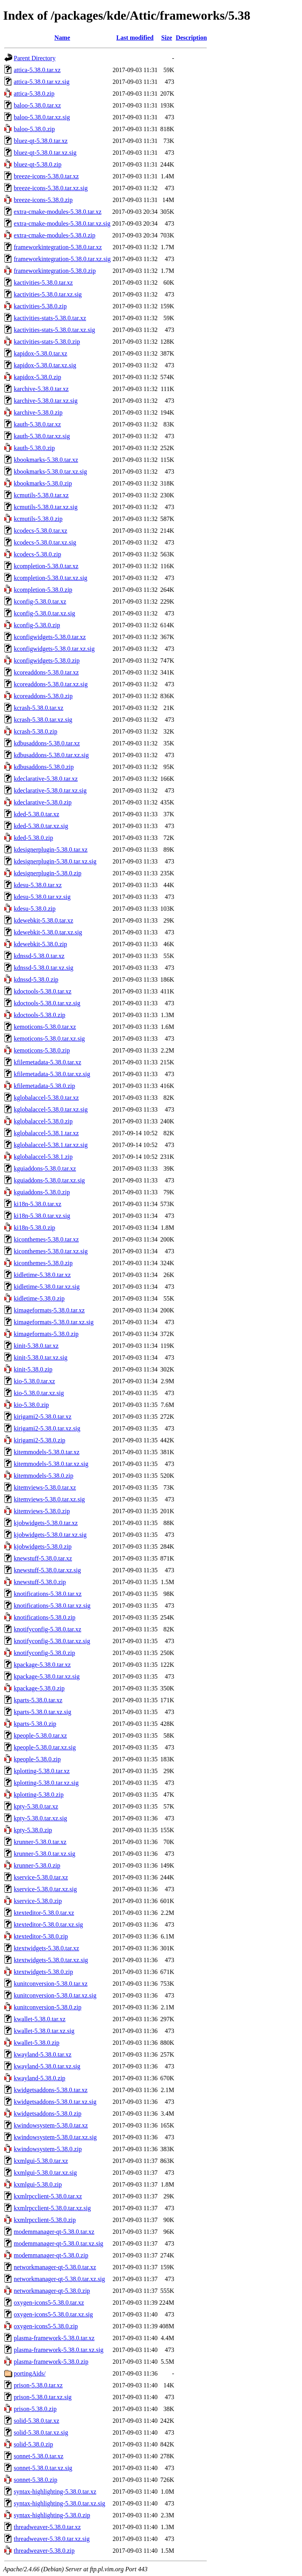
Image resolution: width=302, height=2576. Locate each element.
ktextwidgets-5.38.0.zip (43, 1971)
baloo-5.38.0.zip (34, 129)
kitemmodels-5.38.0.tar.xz (46, 1452)
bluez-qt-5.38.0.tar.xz (41, 140)
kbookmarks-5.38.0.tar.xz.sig (50, 471)
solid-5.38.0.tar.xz (36, 2420)
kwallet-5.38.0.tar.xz (40, 2019)
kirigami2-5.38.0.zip (39, 1440)
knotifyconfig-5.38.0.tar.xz (47, 1629)
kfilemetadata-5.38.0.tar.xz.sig (52, 1074)
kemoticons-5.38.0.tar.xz (45, 1026)
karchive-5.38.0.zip (38, 412)
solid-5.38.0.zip (33, 2444)
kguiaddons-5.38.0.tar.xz (45, 1168)
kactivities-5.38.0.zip (40, 306)
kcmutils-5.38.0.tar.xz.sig (45, 507)
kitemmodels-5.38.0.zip (44, 1475)
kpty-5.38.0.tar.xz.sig (40, 1818)
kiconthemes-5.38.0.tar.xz (46, 1239)
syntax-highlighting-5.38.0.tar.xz (55, 2491)
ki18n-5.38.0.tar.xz (37, 1204)
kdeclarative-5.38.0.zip (43, 802)
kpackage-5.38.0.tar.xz (42, 1664)
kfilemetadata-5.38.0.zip (44, 1085)
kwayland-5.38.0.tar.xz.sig (47, 2066)
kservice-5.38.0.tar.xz (41, 1877)
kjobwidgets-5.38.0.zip (43, 1546)
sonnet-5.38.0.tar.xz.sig (43, 2468)
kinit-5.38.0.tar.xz (36, 1345)
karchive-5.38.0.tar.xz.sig (45, 400)
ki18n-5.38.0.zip (34, 1227)
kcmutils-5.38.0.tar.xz (41, 495)
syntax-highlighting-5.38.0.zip (52, 2515)
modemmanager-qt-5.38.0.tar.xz (54, 2231)
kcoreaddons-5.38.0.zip (43, 696)
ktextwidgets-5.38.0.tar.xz (46, 1948)
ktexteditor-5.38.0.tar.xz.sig (48, 1924)
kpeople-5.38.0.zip (37, 1759)
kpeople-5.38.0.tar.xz (40, 1735)
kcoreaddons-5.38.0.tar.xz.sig (51, 684)
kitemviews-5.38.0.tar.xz (45, 1487)
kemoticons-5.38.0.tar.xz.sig (49, 1038)
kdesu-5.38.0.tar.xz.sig (42, 896)
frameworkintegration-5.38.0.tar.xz (58, 247)
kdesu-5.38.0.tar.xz (38, 885)
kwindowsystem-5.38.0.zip (48, 2149)
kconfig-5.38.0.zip (37, 625)
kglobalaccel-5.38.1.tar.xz (46, 1133)
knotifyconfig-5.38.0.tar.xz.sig (52, 1641)
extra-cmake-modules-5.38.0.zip (54, 235)
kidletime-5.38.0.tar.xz (42, 1274)
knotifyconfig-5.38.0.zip (44, 1652)
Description (191, 37)
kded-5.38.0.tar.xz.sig (41, 826)
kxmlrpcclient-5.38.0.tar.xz (48, 2196)
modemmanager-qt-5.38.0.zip (51, 2255)
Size (166, 37)
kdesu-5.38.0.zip (34, 908)
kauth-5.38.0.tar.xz (37, 424)
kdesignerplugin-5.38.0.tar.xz (51, 849)
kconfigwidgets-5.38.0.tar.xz (50, 637)
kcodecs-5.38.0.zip (37, 554)
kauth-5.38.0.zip (34, 448)
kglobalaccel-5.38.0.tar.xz (46, 1097)
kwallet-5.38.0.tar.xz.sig (44, 2030)
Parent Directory (34, 58)
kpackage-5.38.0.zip (39, 1688)
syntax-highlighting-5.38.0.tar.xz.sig (59, 2503)
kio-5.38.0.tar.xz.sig (39, 1393)
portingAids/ (30, 2373)
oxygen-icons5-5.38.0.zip (46, 2326)
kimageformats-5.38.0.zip (46, 1334)
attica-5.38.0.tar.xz (37, 70)
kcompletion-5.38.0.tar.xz (46, 566)
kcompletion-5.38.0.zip (43, 589)
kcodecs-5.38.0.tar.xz (40, 530)
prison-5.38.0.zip (35, 2409)
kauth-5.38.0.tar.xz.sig (42, 436)
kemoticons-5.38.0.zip (42, 1050)
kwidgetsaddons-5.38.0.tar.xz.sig (55, 2101)
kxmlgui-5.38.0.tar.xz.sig (45, 2172)
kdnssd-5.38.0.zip (36, 979)
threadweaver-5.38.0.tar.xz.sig (52, 2538)
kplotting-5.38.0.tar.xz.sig (46, 1782)
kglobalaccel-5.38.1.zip (43, 1156)
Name (62, 37)
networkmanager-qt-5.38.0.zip (52, 2290)
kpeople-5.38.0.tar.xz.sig (45, 1747)
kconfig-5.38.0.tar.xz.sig (44, 613)
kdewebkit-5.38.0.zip (40, 944)
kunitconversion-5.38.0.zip (47, 2007)
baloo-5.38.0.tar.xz (37, 105)
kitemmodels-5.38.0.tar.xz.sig (51, 1463)
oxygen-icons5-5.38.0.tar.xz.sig (53, 2314)
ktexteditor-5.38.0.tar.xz (44, 1912)
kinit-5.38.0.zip (33, 1369)
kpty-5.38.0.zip (33, 1830)
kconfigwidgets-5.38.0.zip (47, 660)
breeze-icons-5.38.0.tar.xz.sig (51, 188)
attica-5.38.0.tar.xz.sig (42, 81)
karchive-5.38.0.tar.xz (41, 388)
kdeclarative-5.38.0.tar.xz (46, 778)
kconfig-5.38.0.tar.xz (40, 601)
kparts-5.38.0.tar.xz (38, 1700)
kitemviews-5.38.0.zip (42, 1511)
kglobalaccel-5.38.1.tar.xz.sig (51, 1145)
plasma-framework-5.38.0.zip (51, 2361)
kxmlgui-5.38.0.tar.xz (41, 2160)
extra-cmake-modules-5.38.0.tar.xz (57, 211)
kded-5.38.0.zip (33, 837)
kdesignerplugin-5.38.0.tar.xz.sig (55, 861)
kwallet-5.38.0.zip (36, 2042)
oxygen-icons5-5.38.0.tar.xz (49, 2302)
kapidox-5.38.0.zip (37, 377)
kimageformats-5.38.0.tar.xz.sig (54, 1322)
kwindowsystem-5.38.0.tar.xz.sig (55, 2137)
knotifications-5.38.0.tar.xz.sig (52, 1605)
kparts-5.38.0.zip (35, 1723)
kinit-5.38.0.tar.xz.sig (40, 1357)
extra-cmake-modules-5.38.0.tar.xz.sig (62, 223)
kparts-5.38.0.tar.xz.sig (42, 1712)
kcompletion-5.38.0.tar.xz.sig (50, 578)
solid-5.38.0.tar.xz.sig (41, 2432)
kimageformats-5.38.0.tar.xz (49, 1310)
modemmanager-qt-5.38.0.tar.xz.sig (58, 2243)
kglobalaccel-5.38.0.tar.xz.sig (51, 1109)
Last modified (135, 37)
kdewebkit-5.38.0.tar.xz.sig (48, 932)
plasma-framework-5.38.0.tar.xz (54, 2338)
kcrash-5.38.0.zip (35, 731)
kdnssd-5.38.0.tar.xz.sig (44, 967)
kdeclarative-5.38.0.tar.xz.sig (50, 790)
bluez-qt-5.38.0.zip (37, 164)
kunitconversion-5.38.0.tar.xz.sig (55, 1995)
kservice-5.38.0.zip (38, 1901)
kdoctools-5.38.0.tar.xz (43, 991)
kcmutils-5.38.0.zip (38, 518)
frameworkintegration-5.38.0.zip (55, 270)
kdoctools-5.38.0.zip (39, 1015)
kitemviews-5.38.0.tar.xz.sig (49, 1499)
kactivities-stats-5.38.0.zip (47, 341)
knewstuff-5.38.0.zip (40, 1582)
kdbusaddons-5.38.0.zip (44, 767)
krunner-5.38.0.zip (37, 1865)
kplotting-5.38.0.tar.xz (42, 1771)
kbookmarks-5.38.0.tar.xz (46, 459)
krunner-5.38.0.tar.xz (40, 1841)
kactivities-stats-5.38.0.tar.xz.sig (54, 329)
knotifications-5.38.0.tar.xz (47, 1593)
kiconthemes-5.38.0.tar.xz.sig (51, 1251)
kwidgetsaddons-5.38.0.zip (47, 2113)
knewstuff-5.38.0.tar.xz (43, 1558)
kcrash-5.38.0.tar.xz (38, 707)
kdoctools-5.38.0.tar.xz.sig (47, 1003)
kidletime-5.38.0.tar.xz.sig (47, 1286)
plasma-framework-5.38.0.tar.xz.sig (58, 2349)
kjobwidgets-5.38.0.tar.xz (46, 1523)
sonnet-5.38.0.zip (35, 2479)
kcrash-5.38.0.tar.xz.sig (43, 719)
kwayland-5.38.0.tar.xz (43, 2054)
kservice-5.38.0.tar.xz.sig (45, 1889)
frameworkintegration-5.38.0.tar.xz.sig (62, 259)
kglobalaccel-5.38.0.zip (43, 1121)
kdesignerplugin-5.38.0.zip (47, 873)
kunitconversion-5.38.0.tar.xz (51, 1983)
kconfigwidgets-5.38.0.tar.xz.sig (54, 648)
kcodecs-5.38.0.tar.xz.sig (45, 542)
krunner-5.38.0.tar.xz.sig (45, 1853)
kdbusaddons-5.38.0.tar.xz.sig (51, 755)
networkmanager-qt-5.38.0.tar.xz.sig (59, 2279)
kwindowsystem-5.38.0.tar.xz (51, 2125)
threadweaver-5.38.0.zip (44, 2550)
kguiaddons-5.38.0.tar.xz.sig (49, 1180)
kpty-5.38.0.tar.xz (36, 1806)
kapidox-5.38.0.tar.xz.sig (45, 365)
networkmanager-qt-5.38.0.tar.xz (55, 2267)
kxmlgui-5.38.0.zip (38, 2184)
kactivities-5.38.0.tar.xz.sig (48, 294)
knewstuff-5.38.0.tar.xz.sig (47, 1570)
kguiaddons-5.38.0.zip (42, 1192)
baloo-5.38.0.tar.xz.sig (42, 117)
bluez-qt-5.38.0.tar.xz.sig (45, 152)
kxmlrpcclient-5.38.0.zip (45, 2219)
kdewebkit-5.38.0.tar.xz (43, 920)
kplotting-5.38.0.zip (39, 1794)
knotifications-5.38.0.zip (45, 1617)
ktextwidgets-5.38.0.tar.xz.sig (51, 1960)
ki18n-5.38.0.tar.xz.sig (42, 1215)
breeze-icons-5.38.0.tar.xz (46, 176)
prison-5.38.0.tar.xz (38, 2385)
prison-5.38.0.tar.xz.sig (43, 2397)
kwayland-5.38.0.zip (39, 2078)
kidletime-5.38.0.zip (39, 1298)
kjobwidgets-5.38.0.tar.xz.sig (50, 1534)
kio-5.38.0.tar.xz (34, 1381)
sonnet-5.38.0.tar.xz (38, 2456)
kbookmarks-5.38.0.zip (43, 483)
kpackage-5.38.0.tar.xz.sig (47, 1676)
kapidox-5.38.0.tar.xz (40, 353)
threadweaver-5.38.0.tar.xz (47, 2527)
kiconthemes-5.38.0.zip (43, 1263)
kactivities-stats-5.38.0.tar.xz (50, 318)
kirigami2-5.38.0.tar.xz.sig (47, 1428)
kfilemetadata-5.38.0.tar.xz (47, 1062)
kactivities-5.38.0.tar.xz (43, 282)
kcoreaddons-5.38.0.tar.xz (46, 672)
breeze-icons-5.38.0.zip (43, 199)
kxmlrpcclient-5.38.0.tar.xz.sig (52, 2208)
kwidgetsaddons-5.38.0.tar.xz (51, 2090)
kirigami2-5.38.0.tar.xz (43, 1416)
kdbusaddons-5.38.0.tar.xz (47, 743)
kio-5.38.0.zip (31, 1404)
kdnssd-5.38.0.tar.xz (39, 956)
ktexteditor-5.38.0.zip (41, 1936)
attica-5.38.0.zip (34, 93)
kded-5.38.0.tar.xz (36, 814)
